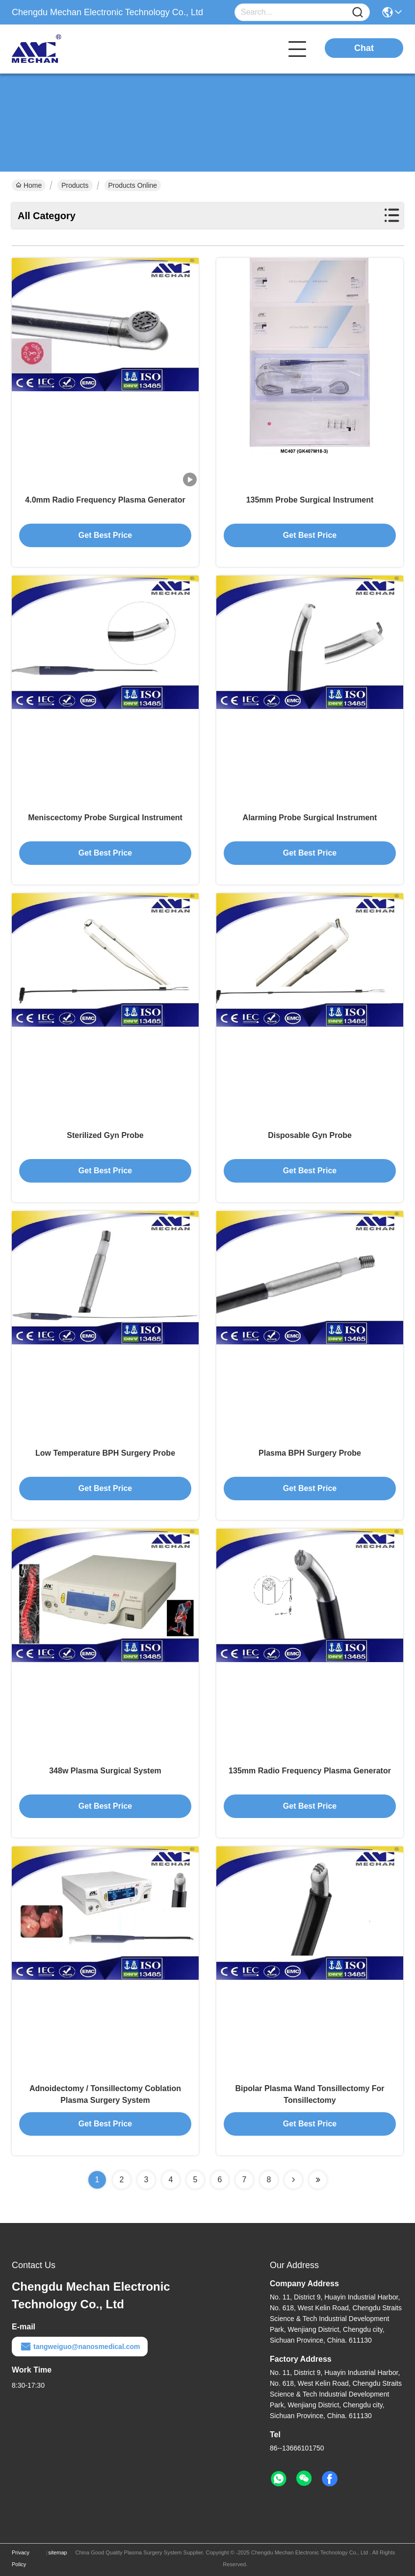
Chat (364, 48)
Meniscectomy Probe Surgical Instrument (105, 817)
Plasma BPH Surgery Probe (310, 1453)
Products (74, 185)
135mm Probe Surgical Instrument (310, 500)
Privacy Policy (20, 2558)
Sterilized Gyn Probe (105, 1135)
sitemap (57, 2552)
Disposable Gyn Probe (310, 1135)
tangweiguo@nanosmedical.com (80, 2346)
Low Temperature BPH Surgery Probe (105, 1453)
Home (29, 185)
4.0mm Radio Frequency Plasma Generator (105, 500)
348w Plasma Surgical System (105, 1771)
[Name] (357, 12)
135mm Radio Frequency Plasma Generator (310, 1771)
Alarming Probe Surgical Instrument (310, 817)
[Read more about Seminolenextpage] (293, 2180)
